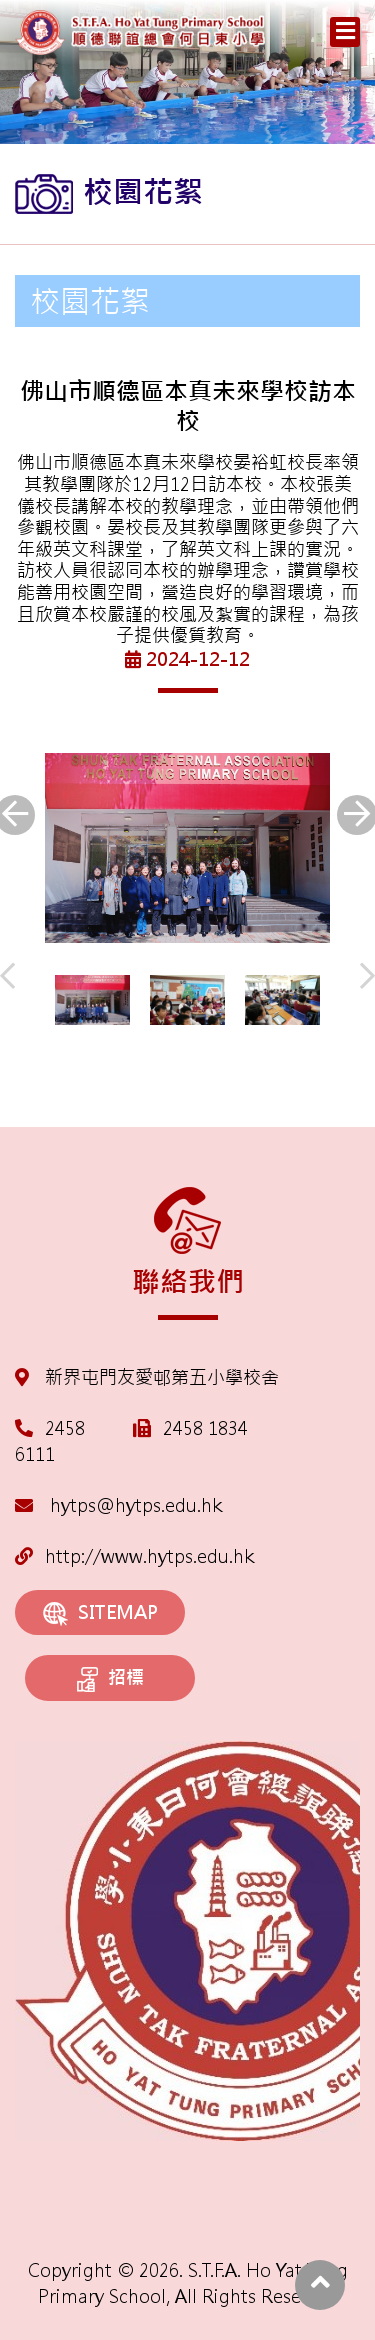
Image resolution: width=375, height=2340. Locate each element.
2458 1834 (205, 1428)
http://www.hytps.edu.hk (134, 1556)
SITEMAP (100, 1613)
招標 (110, 1679)
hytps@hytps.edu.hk (118, 1505)
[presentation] (7, 977)
